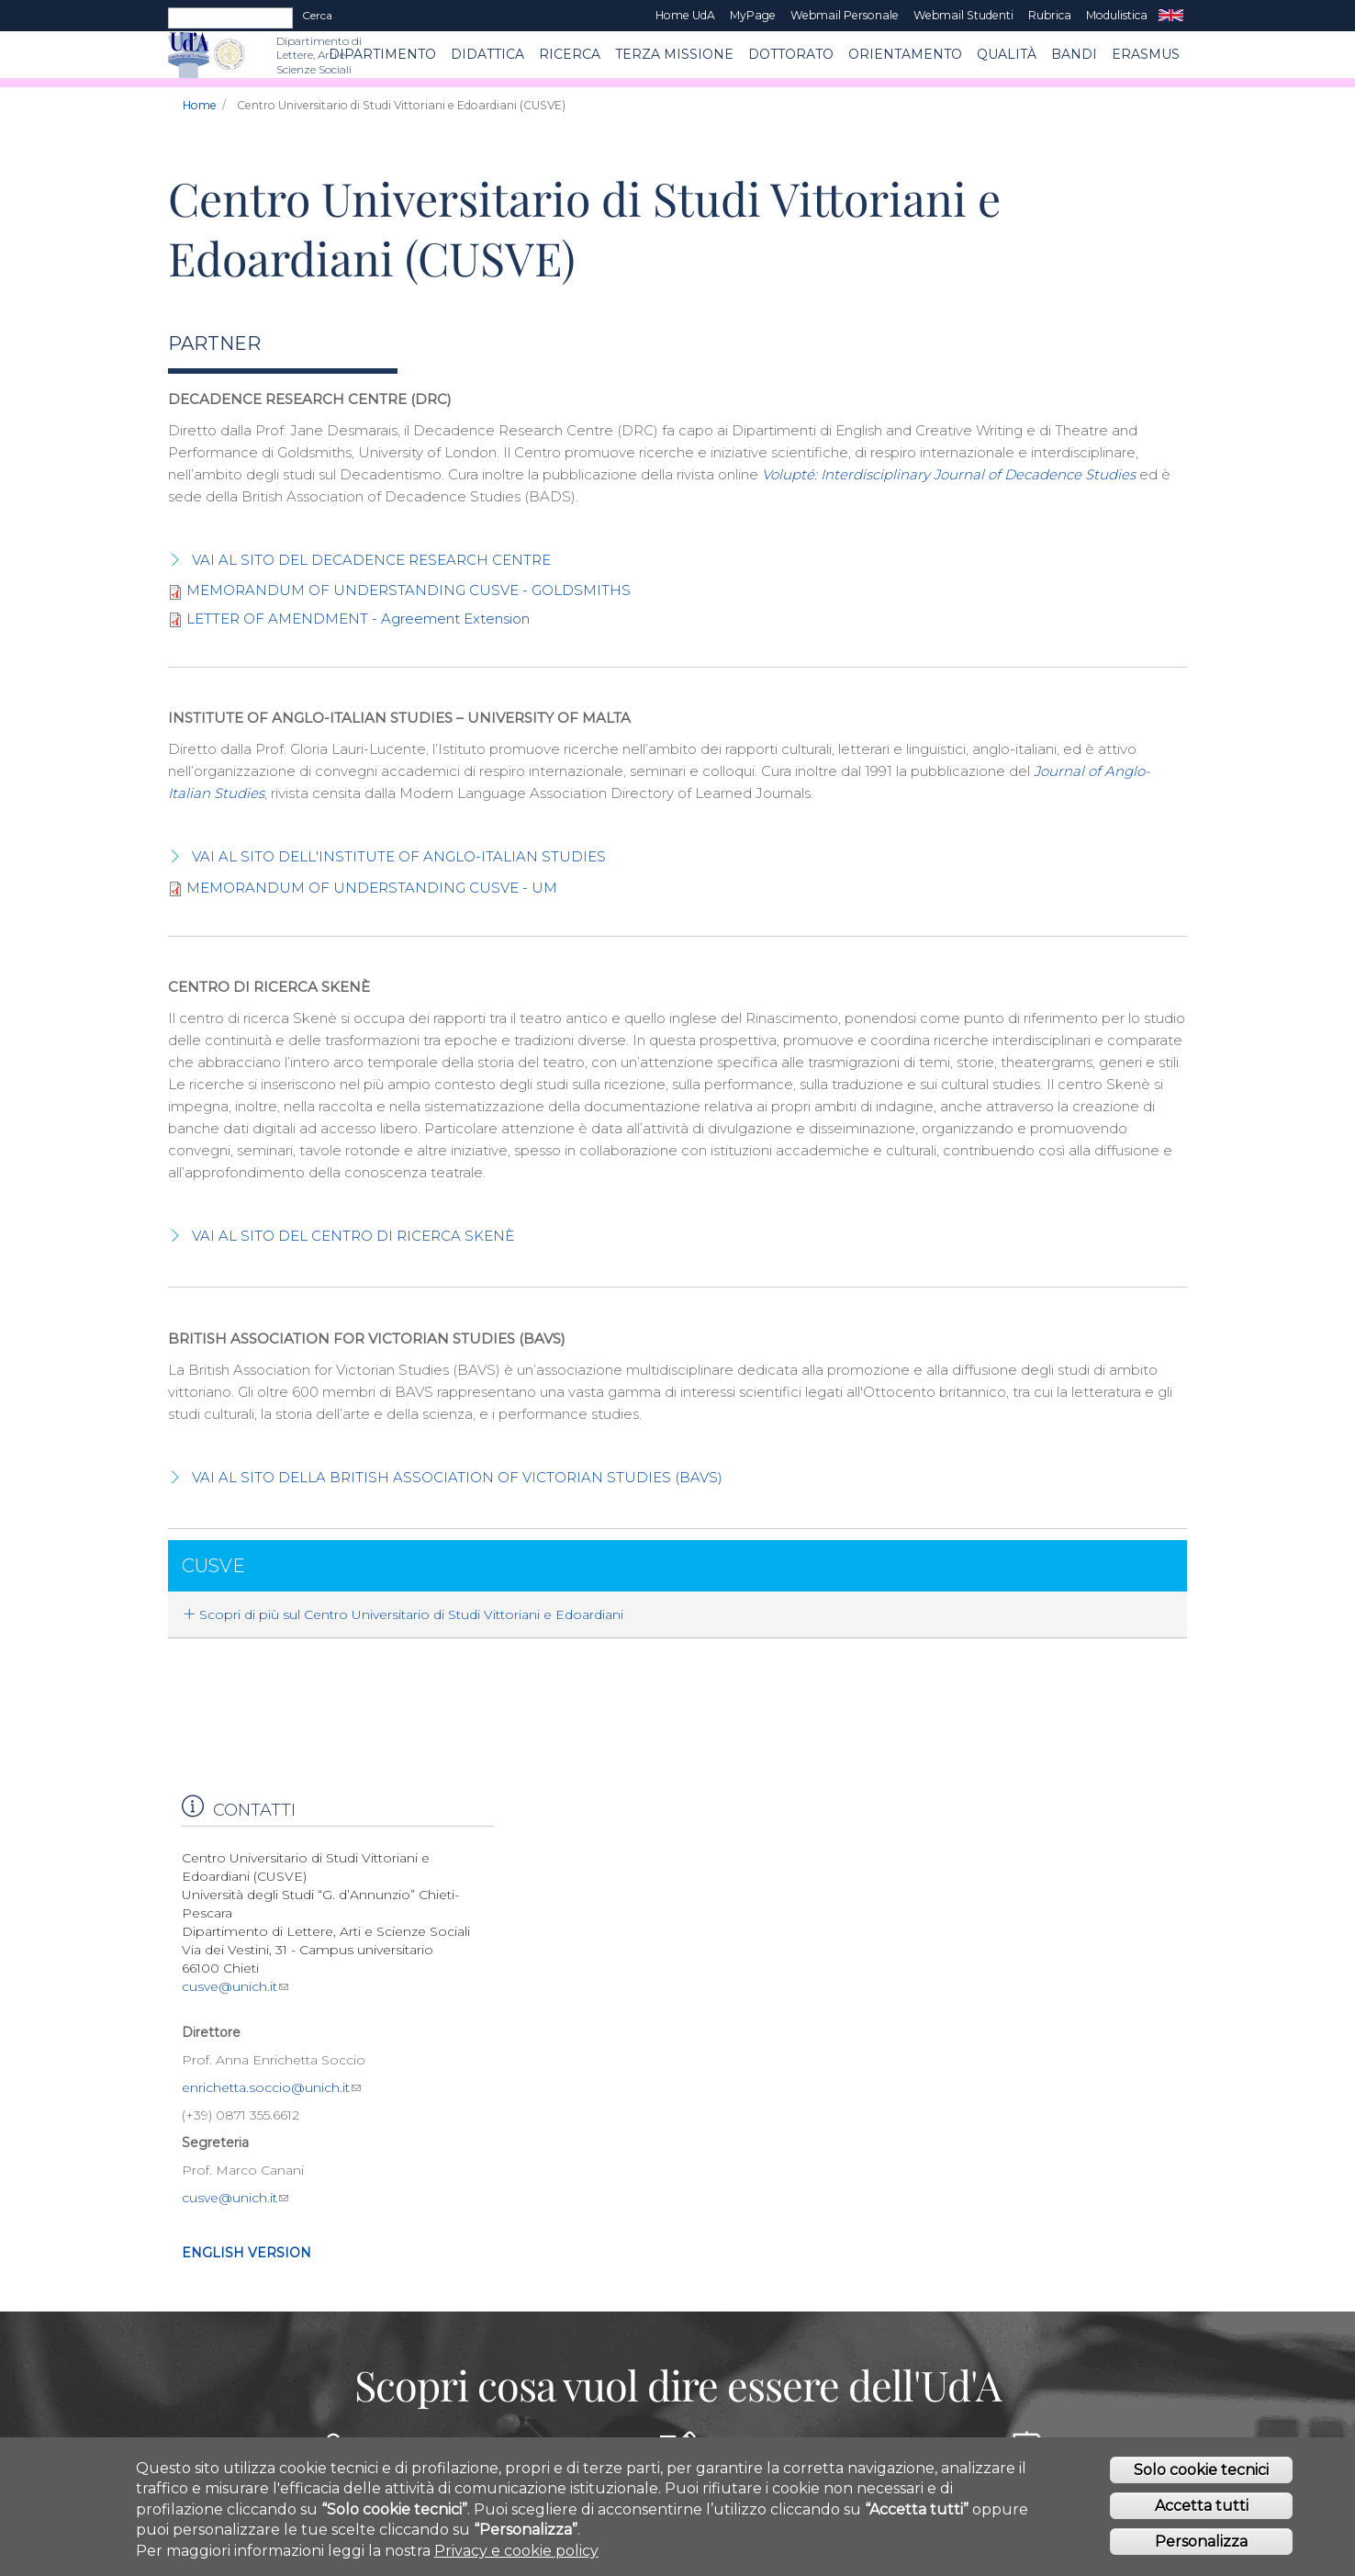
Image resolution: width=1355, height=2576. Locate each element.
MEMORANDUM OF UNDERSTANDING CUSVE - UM (371, 887)
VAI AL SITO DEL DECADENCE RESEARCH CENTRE (371, 559)
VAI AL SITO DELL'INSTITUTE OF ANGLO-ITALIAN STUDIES (399, 856)
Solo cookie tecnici (1201, 2478)
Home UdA (685, 15)
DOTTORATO (791, 54)
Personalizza (1201, 2550)
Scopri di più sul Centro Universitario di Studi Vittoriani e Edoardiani (403, 1614)
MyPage (753, 15)
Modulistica (1117, 15)
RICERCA (569, 54)
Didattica (487, 54)
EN (1171, 16)
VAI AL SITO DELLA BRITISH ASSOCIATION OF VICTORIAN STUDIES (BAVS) (457, 1477)
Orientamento (905, 54)
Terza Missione (674, 54)
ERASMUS (1146, 54)
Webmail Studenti (963, 15)
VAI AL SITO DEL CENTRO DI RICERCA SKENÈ (353, 1235)
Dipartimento (382, 54)
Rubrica (1049, 15)
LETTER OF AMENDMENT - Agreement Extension (358, 618)
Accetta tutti (1202, 2514)
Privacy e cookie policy (516, 2558)
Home (200, 105)
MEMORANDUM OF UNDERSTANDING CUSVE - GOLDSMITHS (408, 590)
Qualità (1006, 54)
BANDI (1074, 54)
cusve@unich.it (235, 1986)
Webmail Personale (844, 15)
